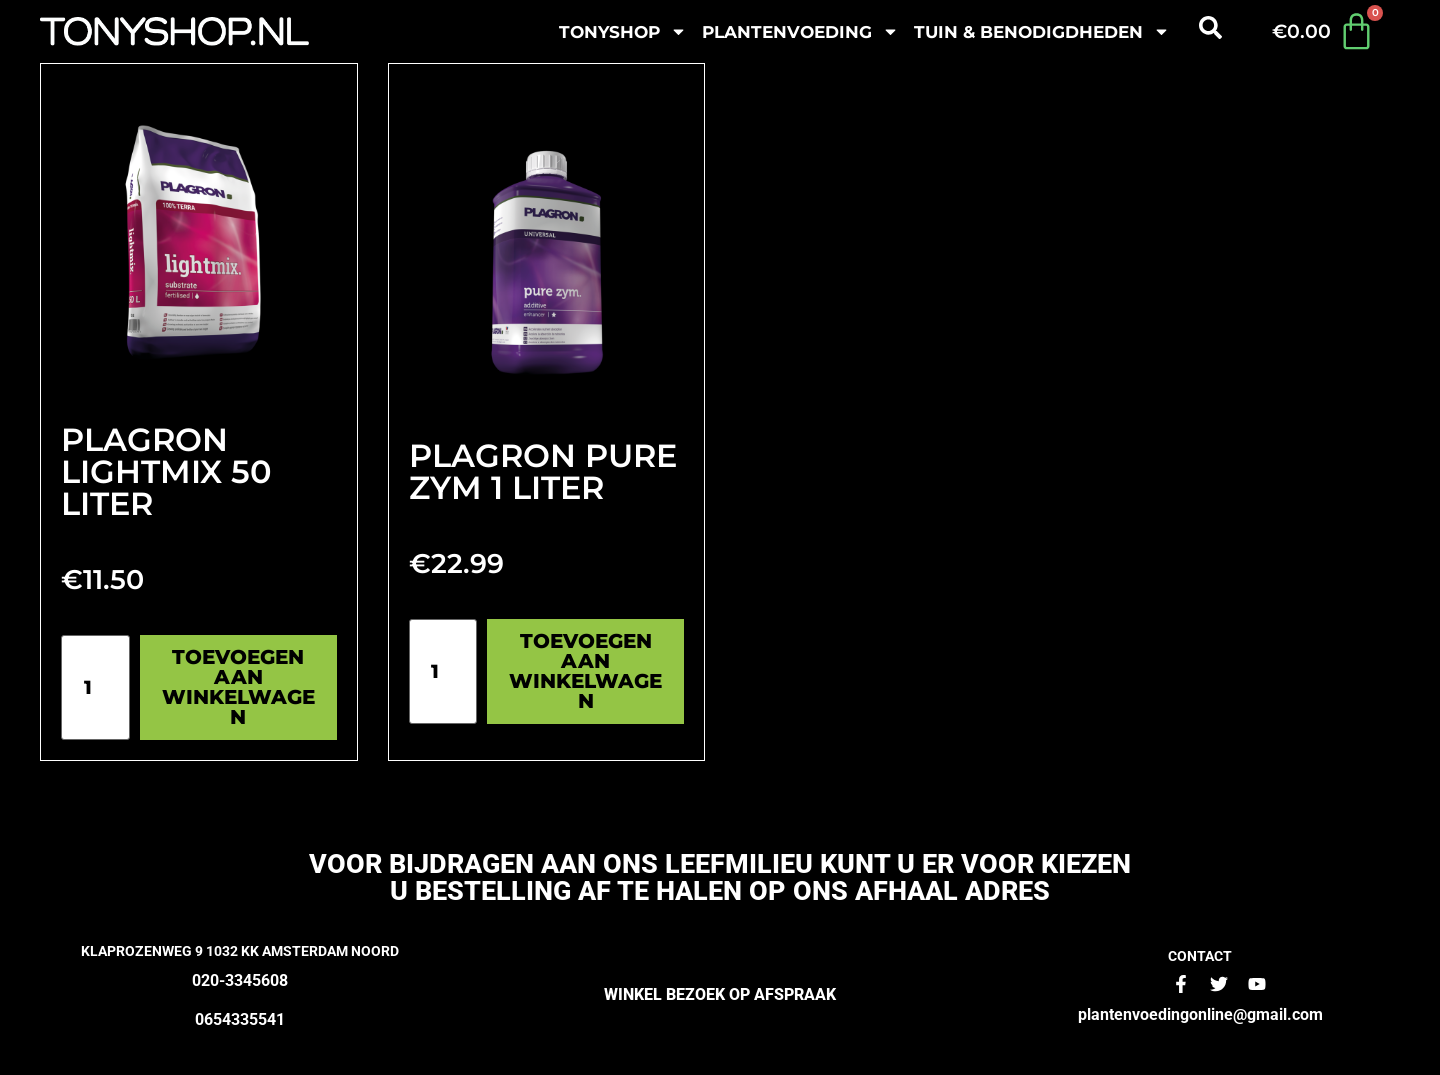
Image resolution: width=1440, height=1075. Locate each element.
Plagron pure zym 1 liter (543, 471)
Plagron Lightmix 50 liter (166, 471)
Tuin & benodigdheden (1042, 31)
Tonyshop (623, 31)
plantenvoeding (800, 31)
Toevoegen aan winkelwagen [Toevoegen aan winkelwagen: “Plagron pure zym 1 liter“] (585, 671)
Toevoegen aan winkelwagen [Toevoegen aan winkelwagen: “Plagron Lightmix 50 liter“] (238, 687)
